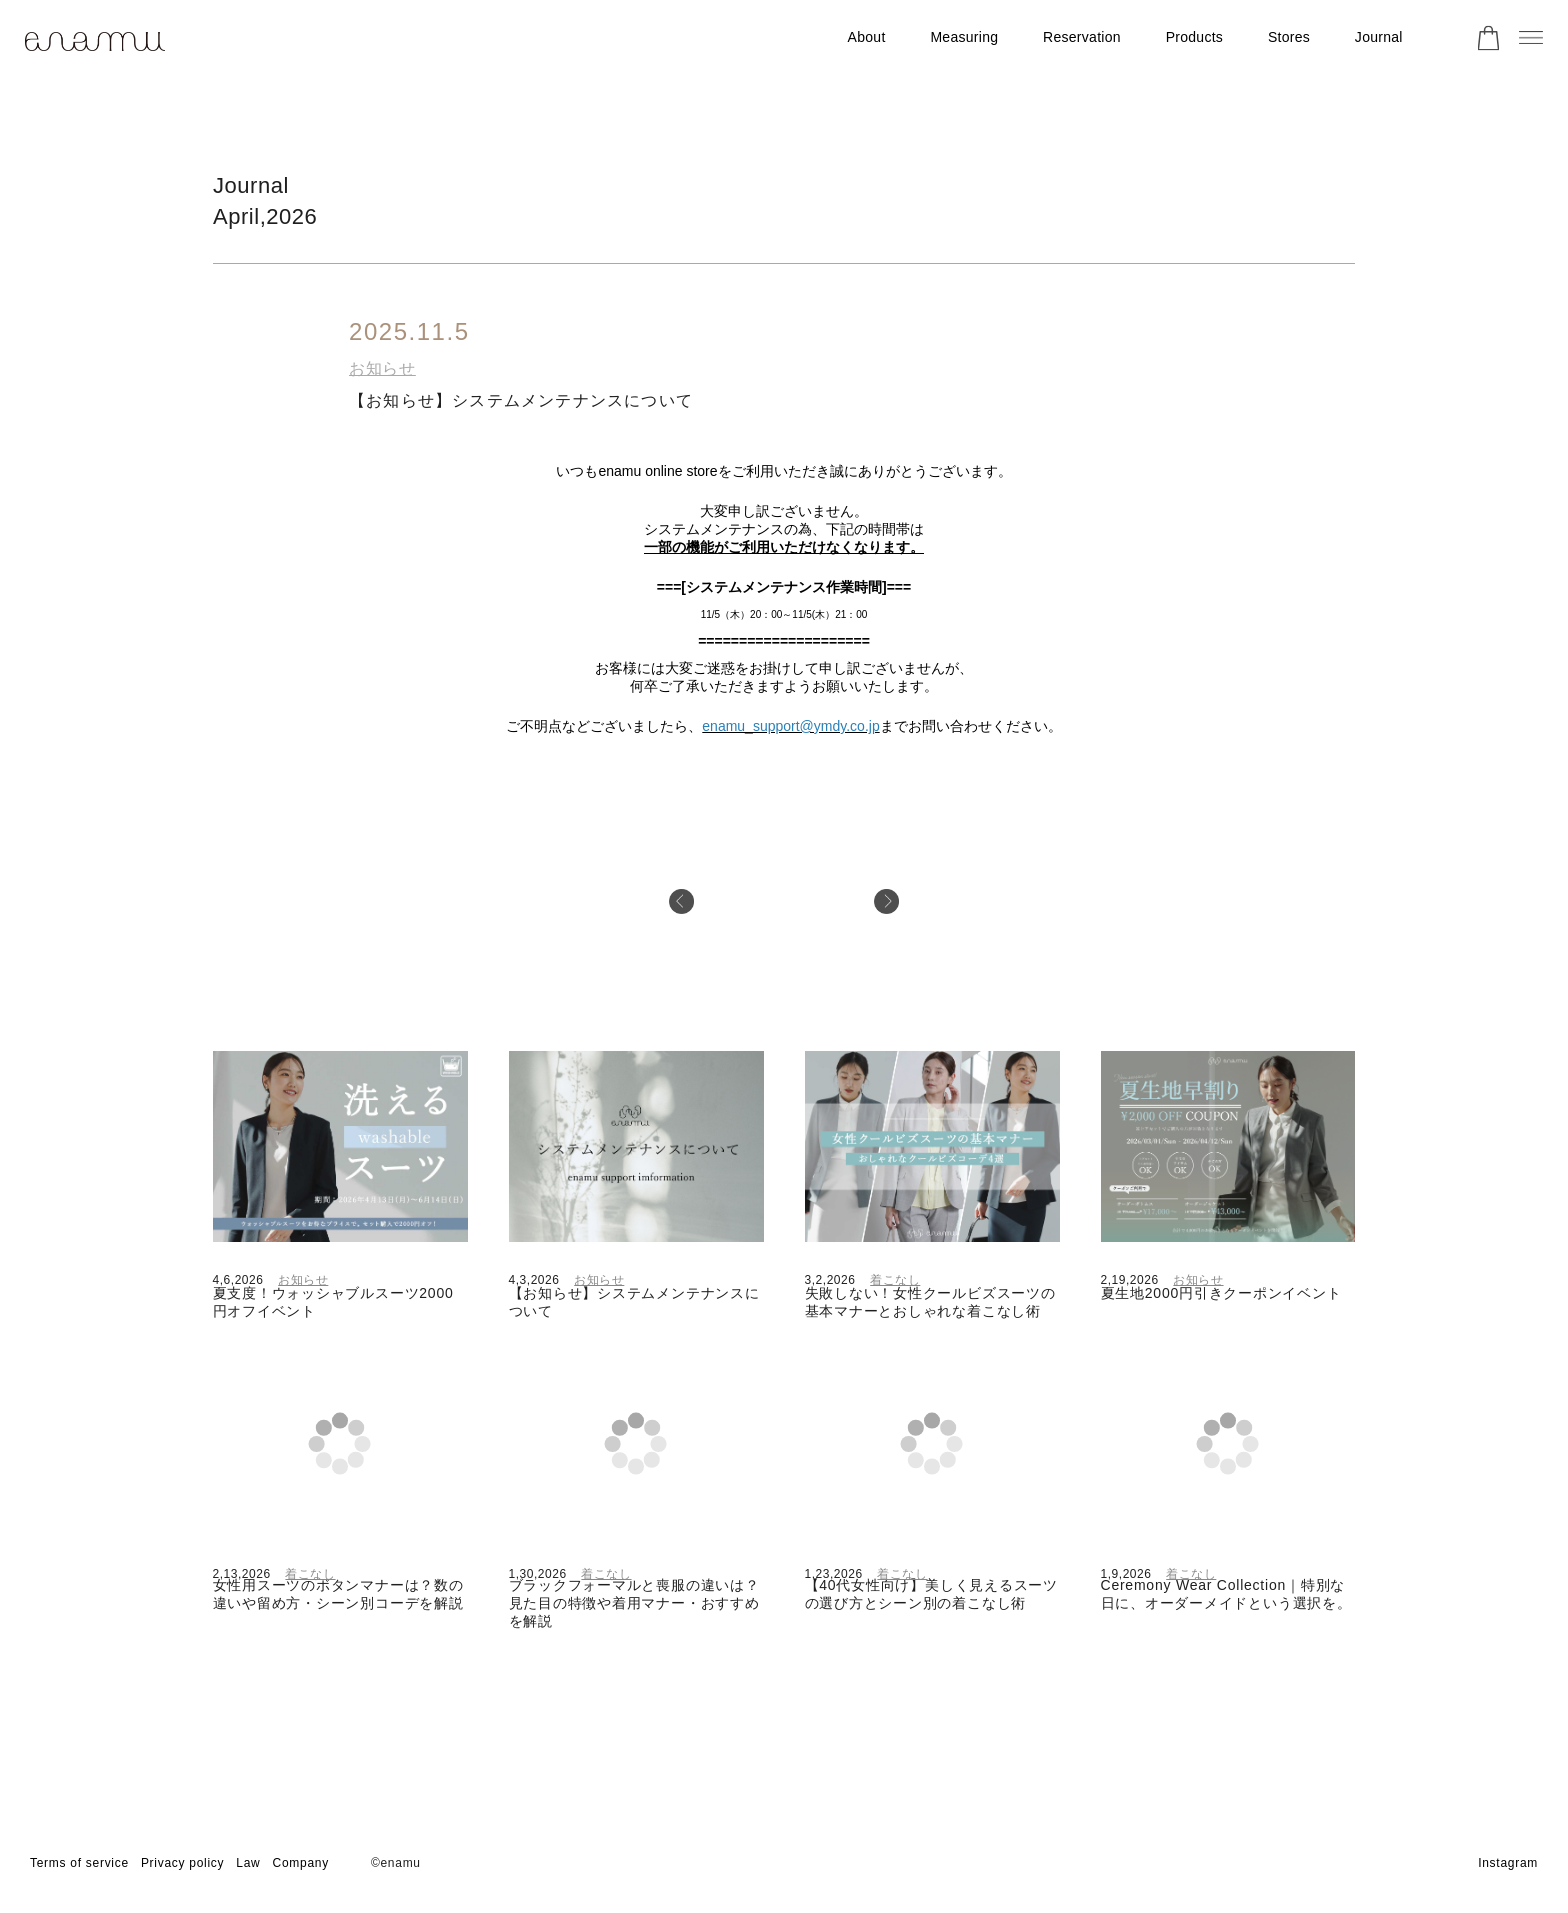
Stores (1289, 37)
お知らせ (382, 368)
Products (1195, 37)
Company (301, 1863)
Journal (1379, 37)
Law (248, 1863)
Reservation (1082, 37)
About (867, 37)
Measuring (964, 37)
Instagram (1508, 1863)
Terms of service (79, 1863)
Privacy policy (182, 1863)
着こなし (895, 1280)
